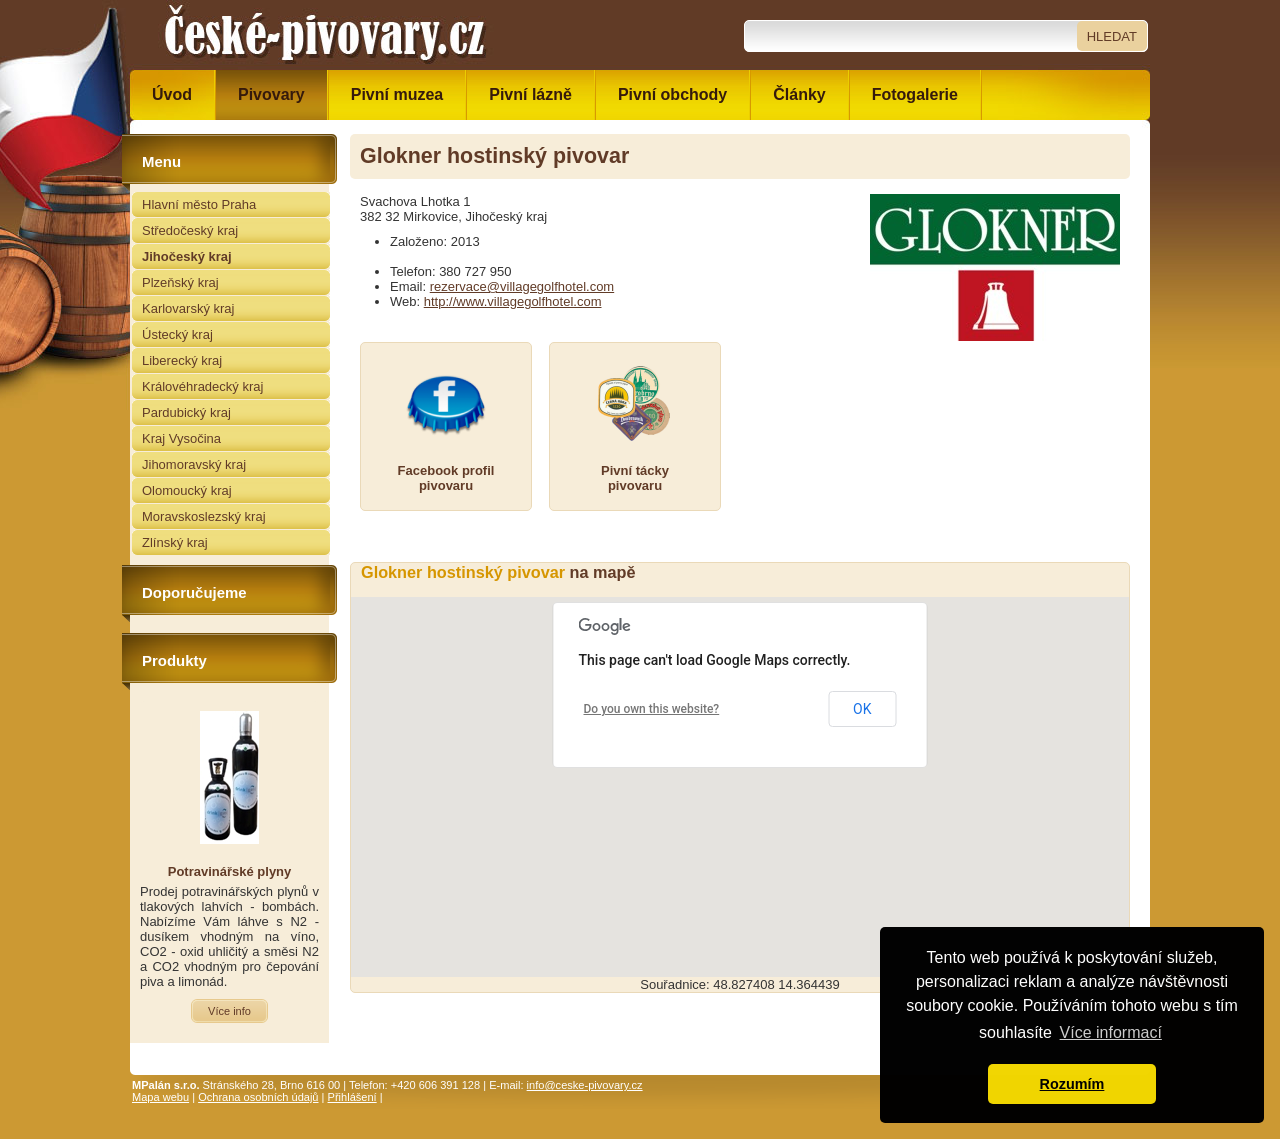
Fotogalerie (915, 94)
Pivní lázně (530, 94)
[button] (740, 768)
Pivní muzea (397, 94)
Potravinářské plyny (230, 871)
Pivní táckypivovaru (635, 478)
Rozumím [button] (1072, 1084)
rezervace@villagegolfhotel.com (522, 286)
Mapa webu (160, 1097)
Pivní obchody (672, 94)
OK (862, 709)
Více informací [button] (1111, 1032)
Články (799, 94)
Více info (229, 1011)
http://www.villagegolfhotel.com (513, 301)
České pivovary (325, 35)
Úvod (172, 94)
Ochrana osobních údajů (258, 1097)
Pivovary (271, 94)
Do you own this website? (652, 709)
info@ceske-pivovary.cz (585, 1085)
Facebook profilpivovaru (446, 478)
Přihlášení (352, 1097)
